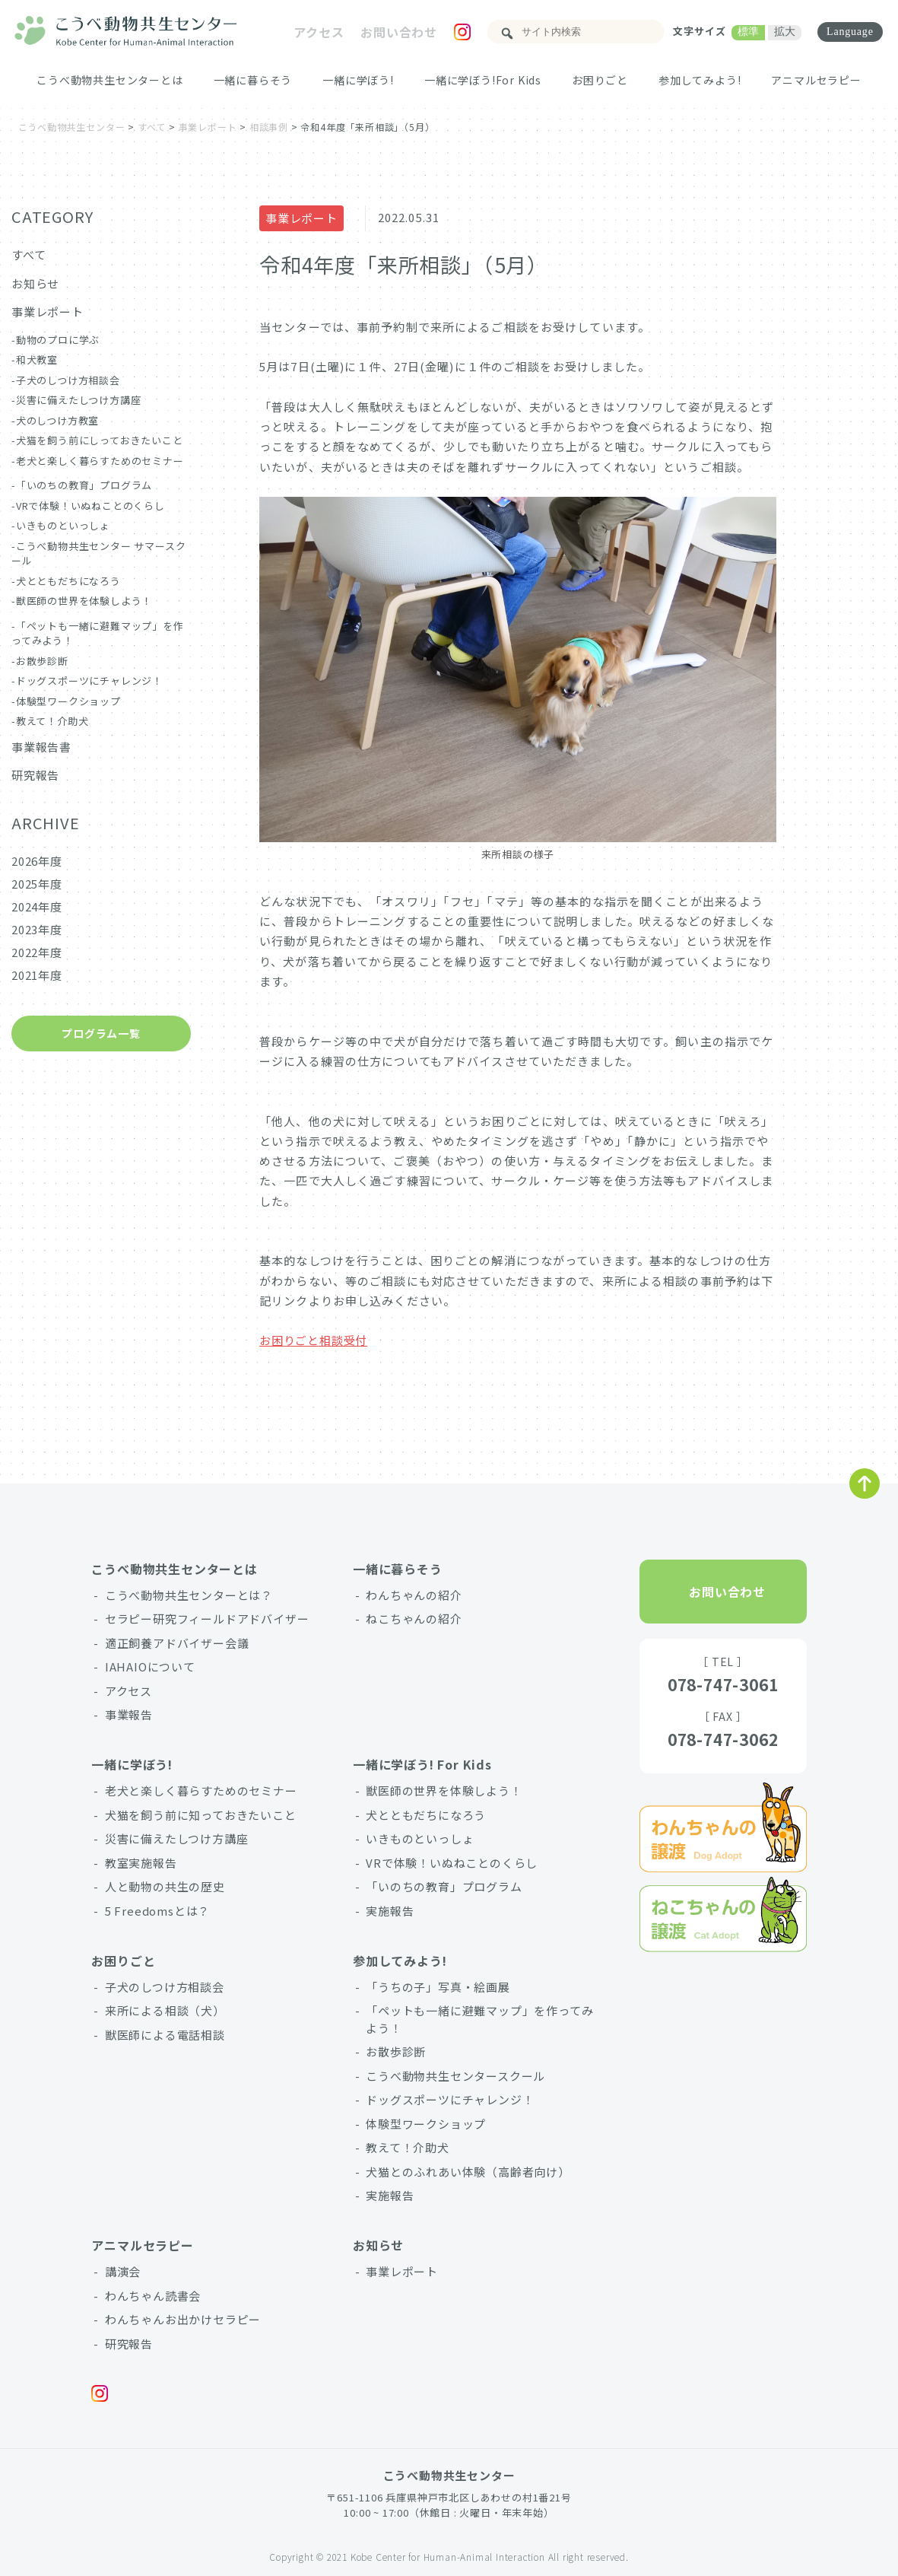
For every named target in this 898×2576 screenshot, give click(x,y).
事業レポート (301, 218)
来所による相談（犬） (165, 2010)
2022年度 (36, 952)
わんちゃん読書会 (153, 2296)
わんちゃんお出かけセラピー (183, 2319)
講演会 (123, 2271)
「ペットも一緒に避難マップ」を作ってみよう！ (479, 2019)
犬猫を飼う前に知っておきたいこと (201, 1815)
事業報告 (129, 1714)
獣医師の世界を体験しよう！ (84, 600)
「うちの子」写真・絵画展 (438, 1987)
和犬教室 (37, 359)
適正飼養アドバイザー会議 (177, 1643)
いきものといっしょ (63, 525)
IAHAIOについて (150, 1666)
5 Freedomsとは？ (157, 1911)
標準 (746, 31)
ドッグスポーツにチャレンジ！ (89, 680)
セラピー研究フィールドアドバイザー (207, 1619)
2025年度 (36, 884)
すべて (28, 254)
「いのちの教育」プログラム (84, 485)
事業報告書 (41, 747)
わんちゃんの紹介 (414, 1595)
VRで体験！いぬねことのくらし (90, 505)
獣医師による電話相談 (165, 2035)
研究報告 (35, 775)
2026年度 (36, 861)
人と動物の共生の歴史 (165, 1886)
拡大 (781, 31)
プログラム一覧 (101, 1033)
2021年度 (36, 975)
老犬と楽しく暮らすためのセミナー (100, 460)
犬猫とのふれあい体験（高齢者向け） (468, 2172)
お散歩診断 (42, 661)
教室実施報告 (141, 1863)
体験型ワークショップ (68, 701)
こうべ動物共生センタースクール (455, 2076)
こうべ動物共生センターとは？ (189, 1595)
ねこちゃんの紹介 (414, 1619)
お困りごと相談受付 (313, 1340)
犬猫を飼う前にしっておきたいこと (99, 440)
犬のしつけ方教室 (57, 420)
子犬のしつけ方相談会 (68, 380)
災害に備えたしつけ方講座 (78, 400)
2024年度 (36, 906)
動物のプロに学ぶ (58, 339)
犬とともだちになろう (68, 581)
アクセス (315, 32)
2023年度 (36, 929)
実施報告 (390, 1911)
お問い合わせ (395, 32)
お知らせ (35, 283)
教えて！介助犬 (52, 721)
